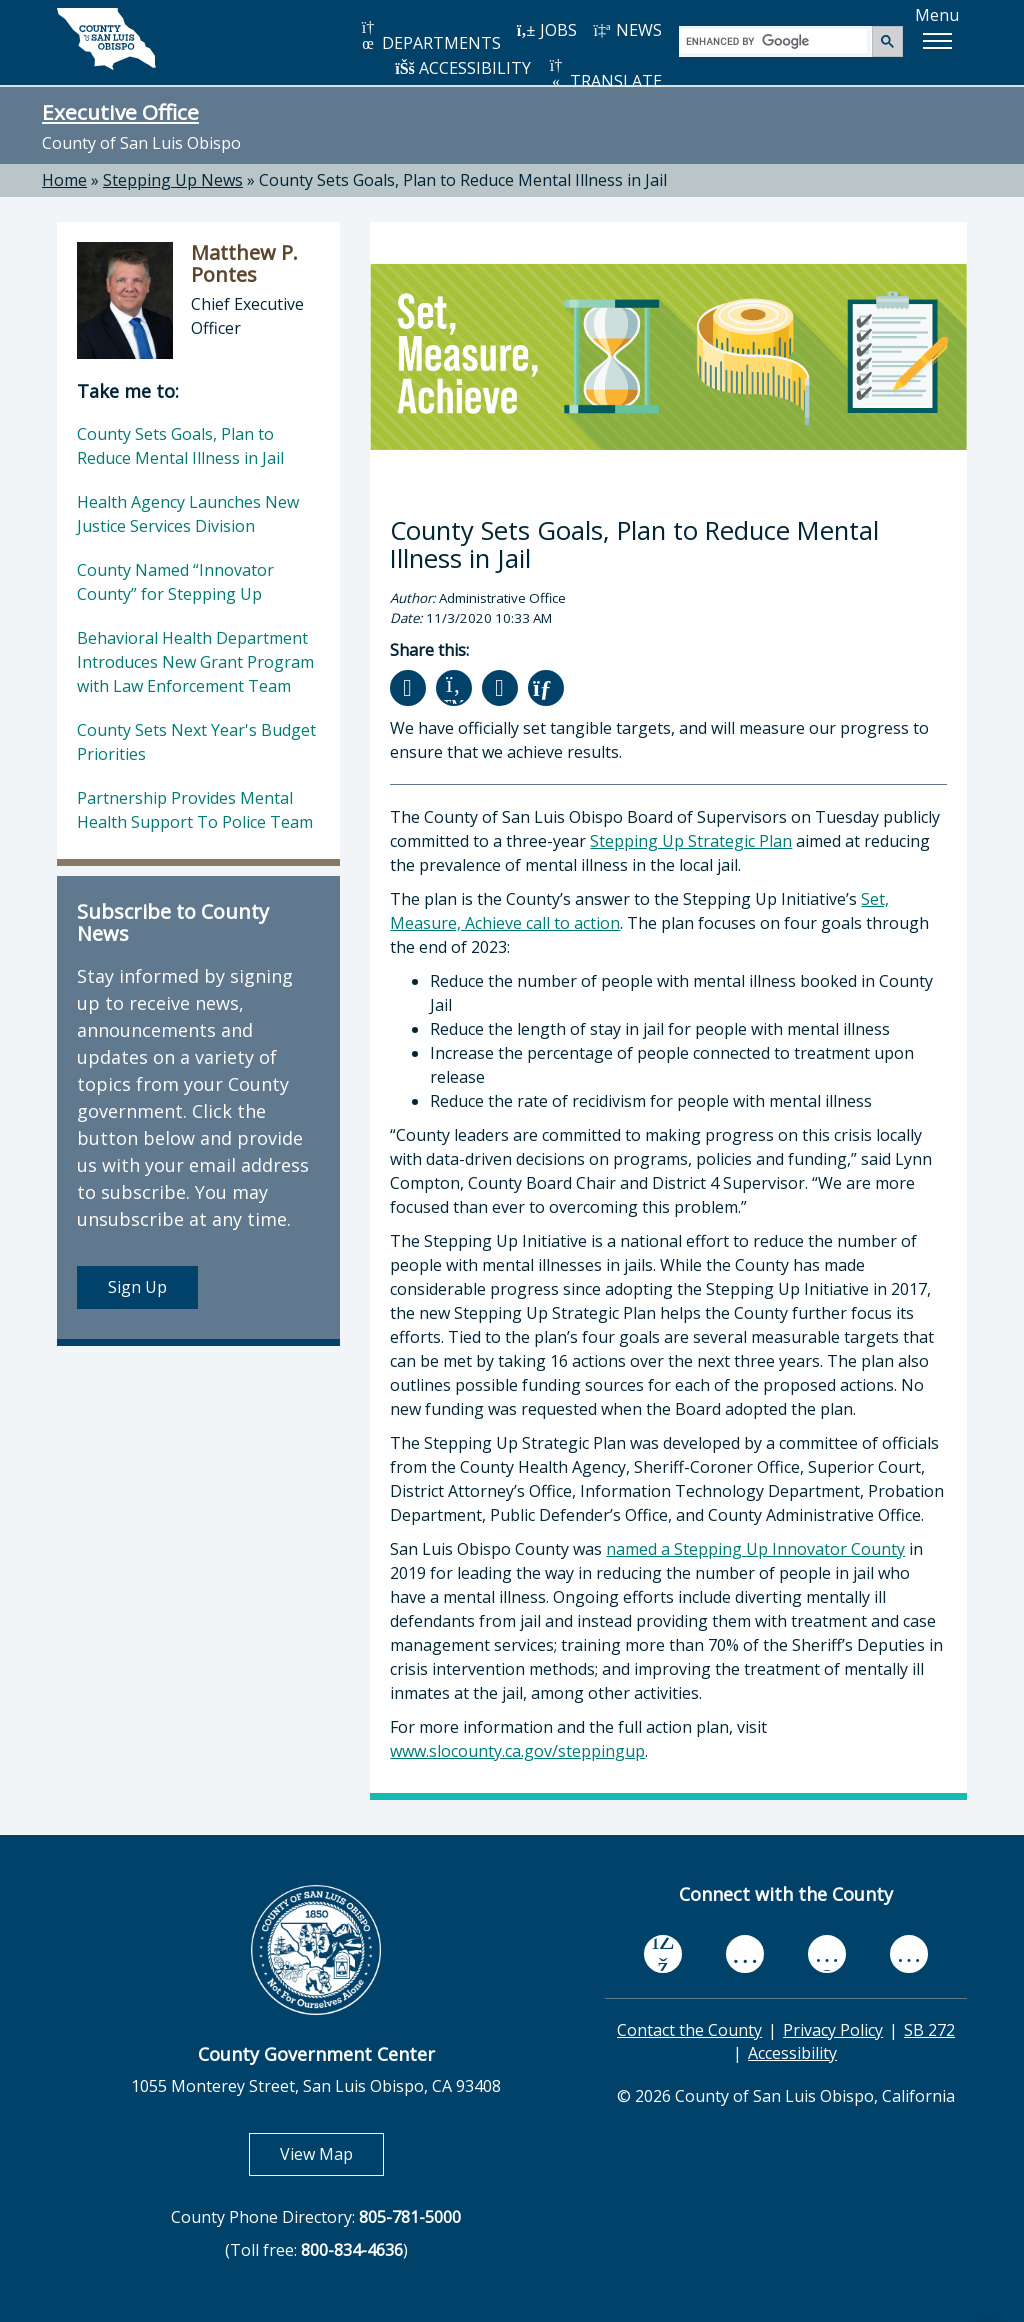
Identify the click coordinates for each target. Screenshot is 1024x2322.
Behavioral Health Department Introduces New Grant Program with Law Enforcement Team (195, 662)
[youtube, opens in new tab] (745, 1954)
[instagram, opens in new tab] (909, 1953)
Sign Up (137, 1287)
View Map (332, 2153)
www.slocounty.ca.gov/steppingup (517, 1751)
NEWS (627, 30)
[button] (937, 41)
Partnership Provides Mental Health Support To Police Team (195, 810)
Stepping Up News (173, 180)
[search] (776, 40)
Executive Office (120, 112)
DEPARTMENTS (429, 36)
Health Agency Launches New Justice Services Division (188, 514)
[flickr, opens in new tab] (827, 1953)
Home (64, 180)
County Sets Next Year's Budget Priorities (196, 742)
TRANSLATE (604, 74)
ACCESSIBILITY (463, 68)
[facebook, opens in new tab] (663, 1954)
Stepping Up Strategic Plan (691, 841)
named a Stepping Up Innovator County (755, 1549)
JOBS (546, 30)
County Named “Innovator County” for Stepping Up (175, 582)
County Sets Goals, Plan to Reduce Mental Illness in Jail (463, 180)
